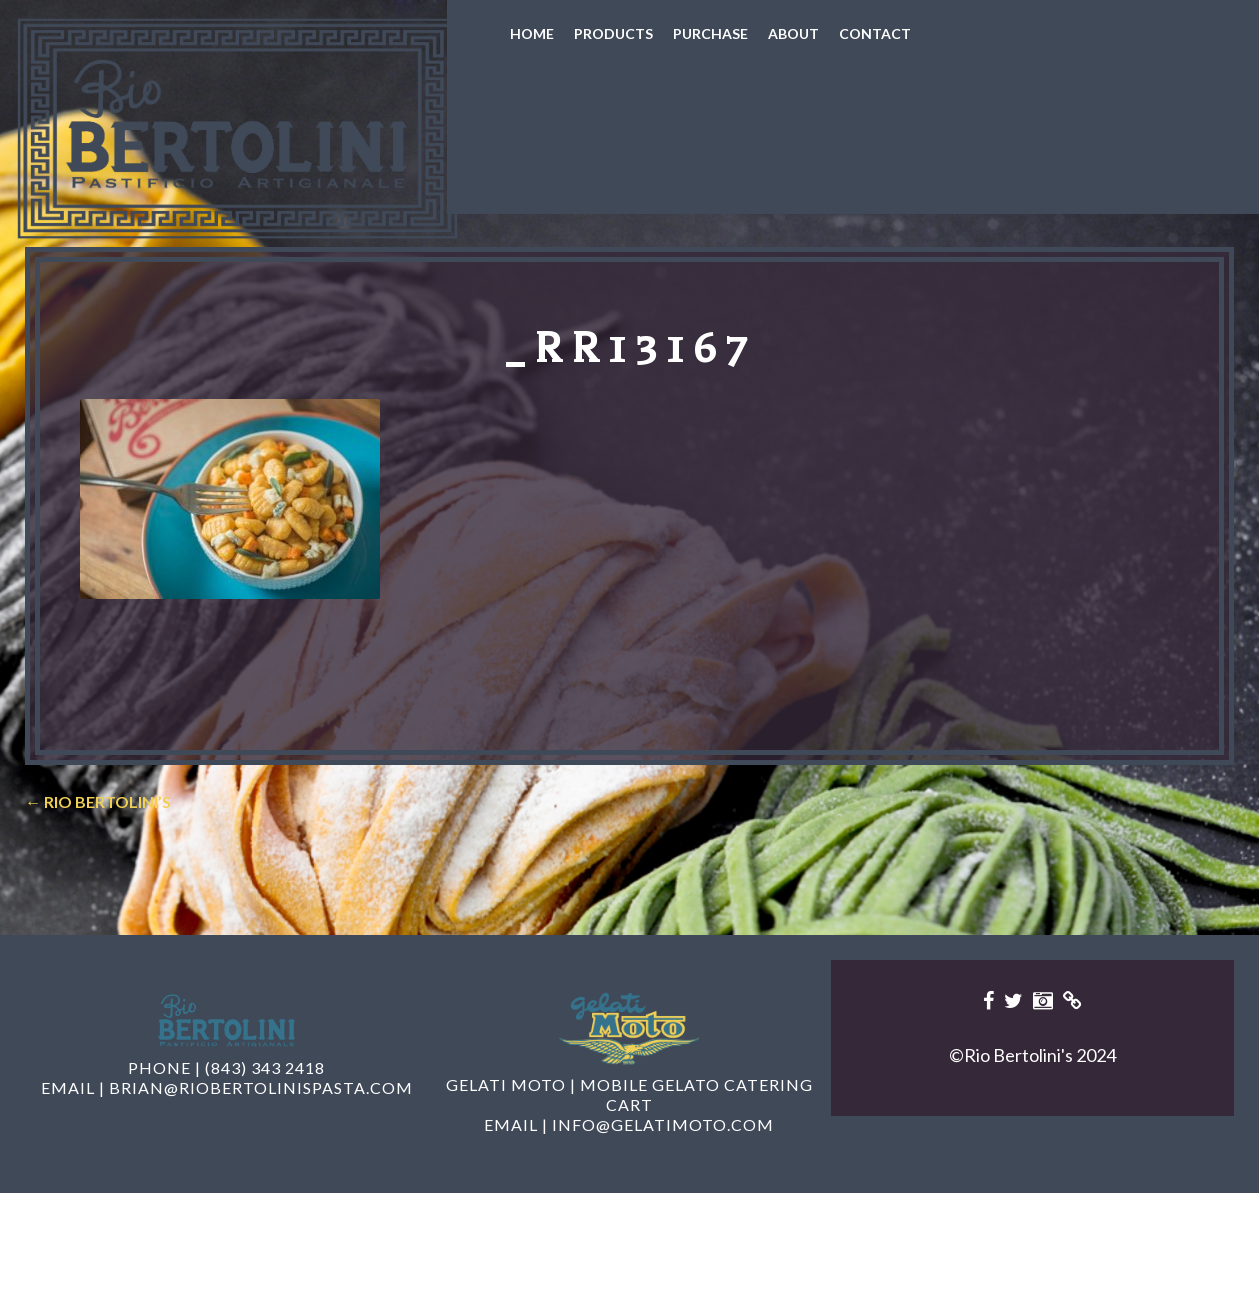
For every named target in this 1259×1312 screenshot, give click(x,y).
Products (613, 33)
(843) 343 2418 (265, 1123)
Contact (875, 33)
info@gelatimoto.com (663, 1180)
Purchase (710, 33)
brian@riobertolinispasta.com (261, 1143)
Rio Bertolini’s (98, 857)
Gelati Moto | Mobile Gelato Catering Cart (629, 1150)
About (793, 33)
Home (532, 33)
